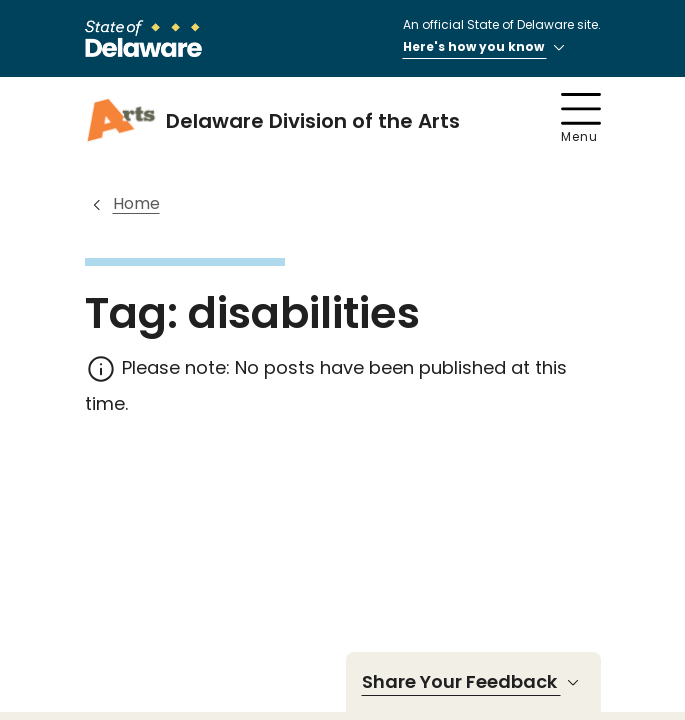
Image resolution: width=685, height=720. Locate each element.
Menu (581, 119)
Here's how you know (487, 48)
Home (136, 203)
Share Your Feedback (473, 682)
